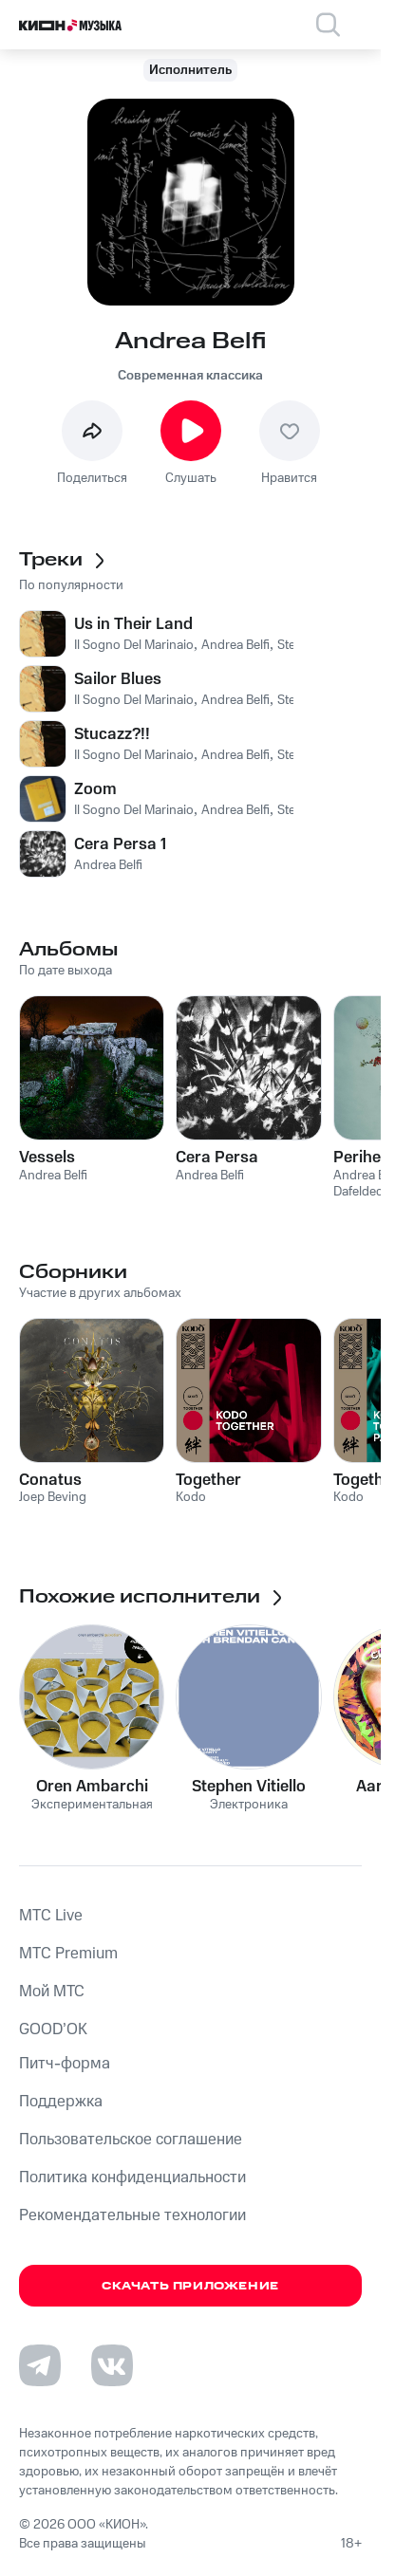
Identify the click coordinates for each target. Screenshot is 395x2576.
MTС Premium (68, 1953)
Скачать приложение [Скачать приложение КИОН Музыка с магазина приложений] (190, 2286)
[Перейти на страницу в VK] (112, 2365)
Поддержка (61, 2101)
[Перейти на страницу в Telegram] (40, 2365)
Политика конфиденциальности (132, 2177)
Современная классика (190, 375)
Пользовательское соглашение (130, 2139)
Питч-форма (64, 2063)
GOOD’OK (53, 2029)
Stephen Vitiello (249, 1786)
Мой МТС (52, 1991)
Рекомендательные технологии (132, 2215)
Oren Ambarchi (92, 1786)
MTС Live (51, 1915)
